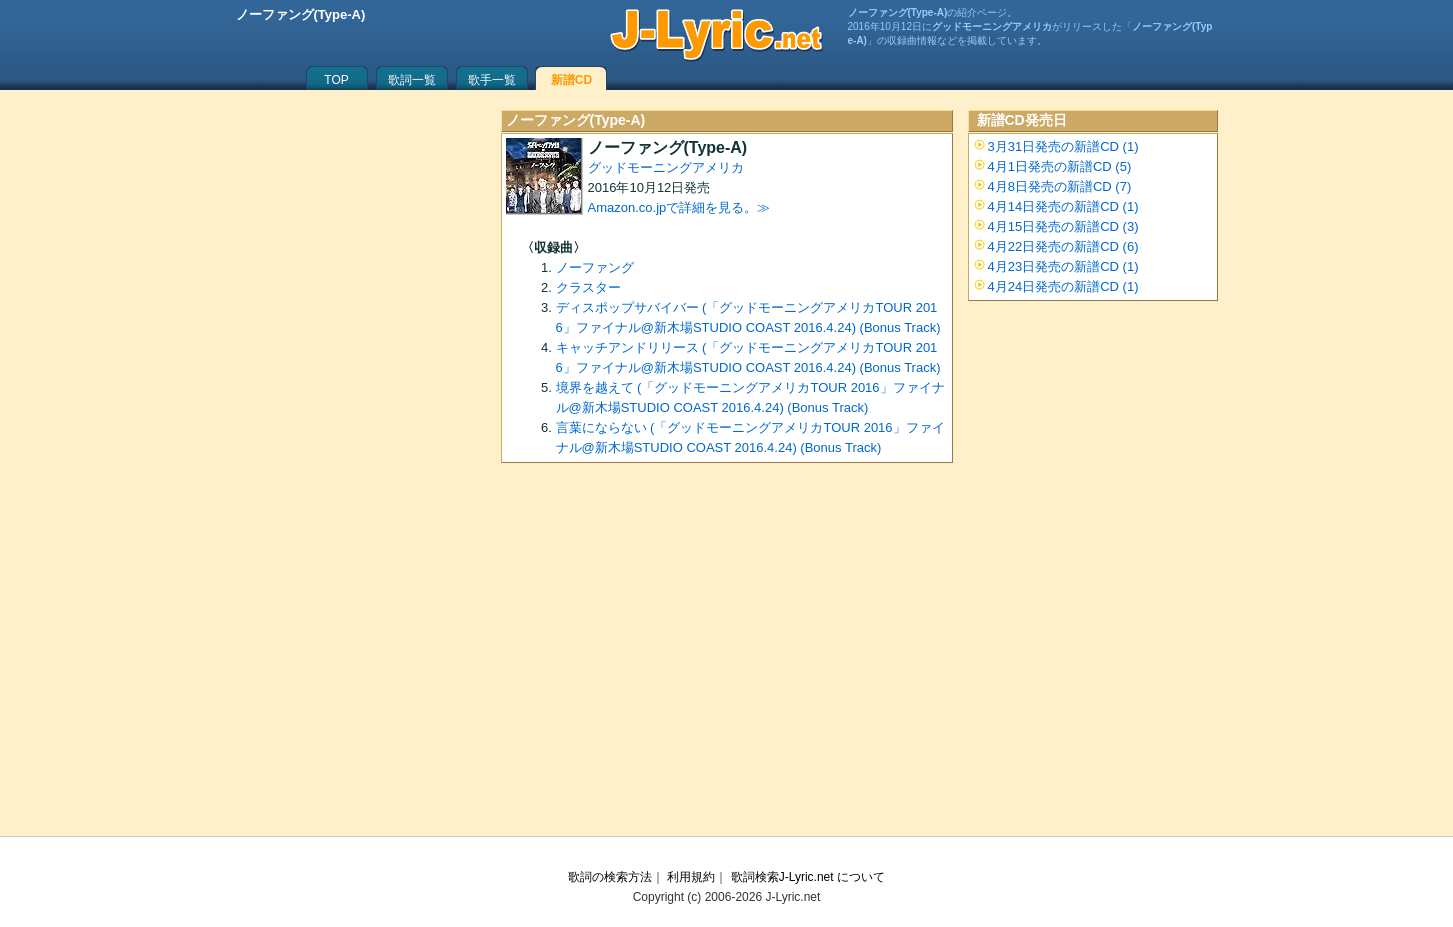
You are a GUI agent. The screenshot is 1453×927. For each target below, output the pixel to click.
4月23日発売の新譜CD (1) (1063, 266)
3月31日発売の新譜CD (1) (1063, 146)
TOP (336, 80)
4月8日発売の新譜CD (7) (1060, 186)
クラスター (588, 287)
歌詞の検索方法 (610, 877)
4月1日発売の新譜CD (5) (1060, 166)
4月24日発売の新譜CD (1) (1063, 286)
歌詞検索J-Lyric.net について (808, 877)
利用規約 (691, 877)
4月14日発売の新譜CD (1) (1063, 206)
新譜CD (571, 80)
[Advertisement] (727, 656)
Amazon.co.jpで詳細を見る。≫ (679, 207)
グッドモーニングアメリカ (666, 167)
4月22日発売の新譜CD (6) (1063, 246)
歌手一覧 (492, 80)
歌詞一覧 (412, 80)
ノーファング (595, 267)
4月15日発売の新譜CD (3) (1063, 226)
